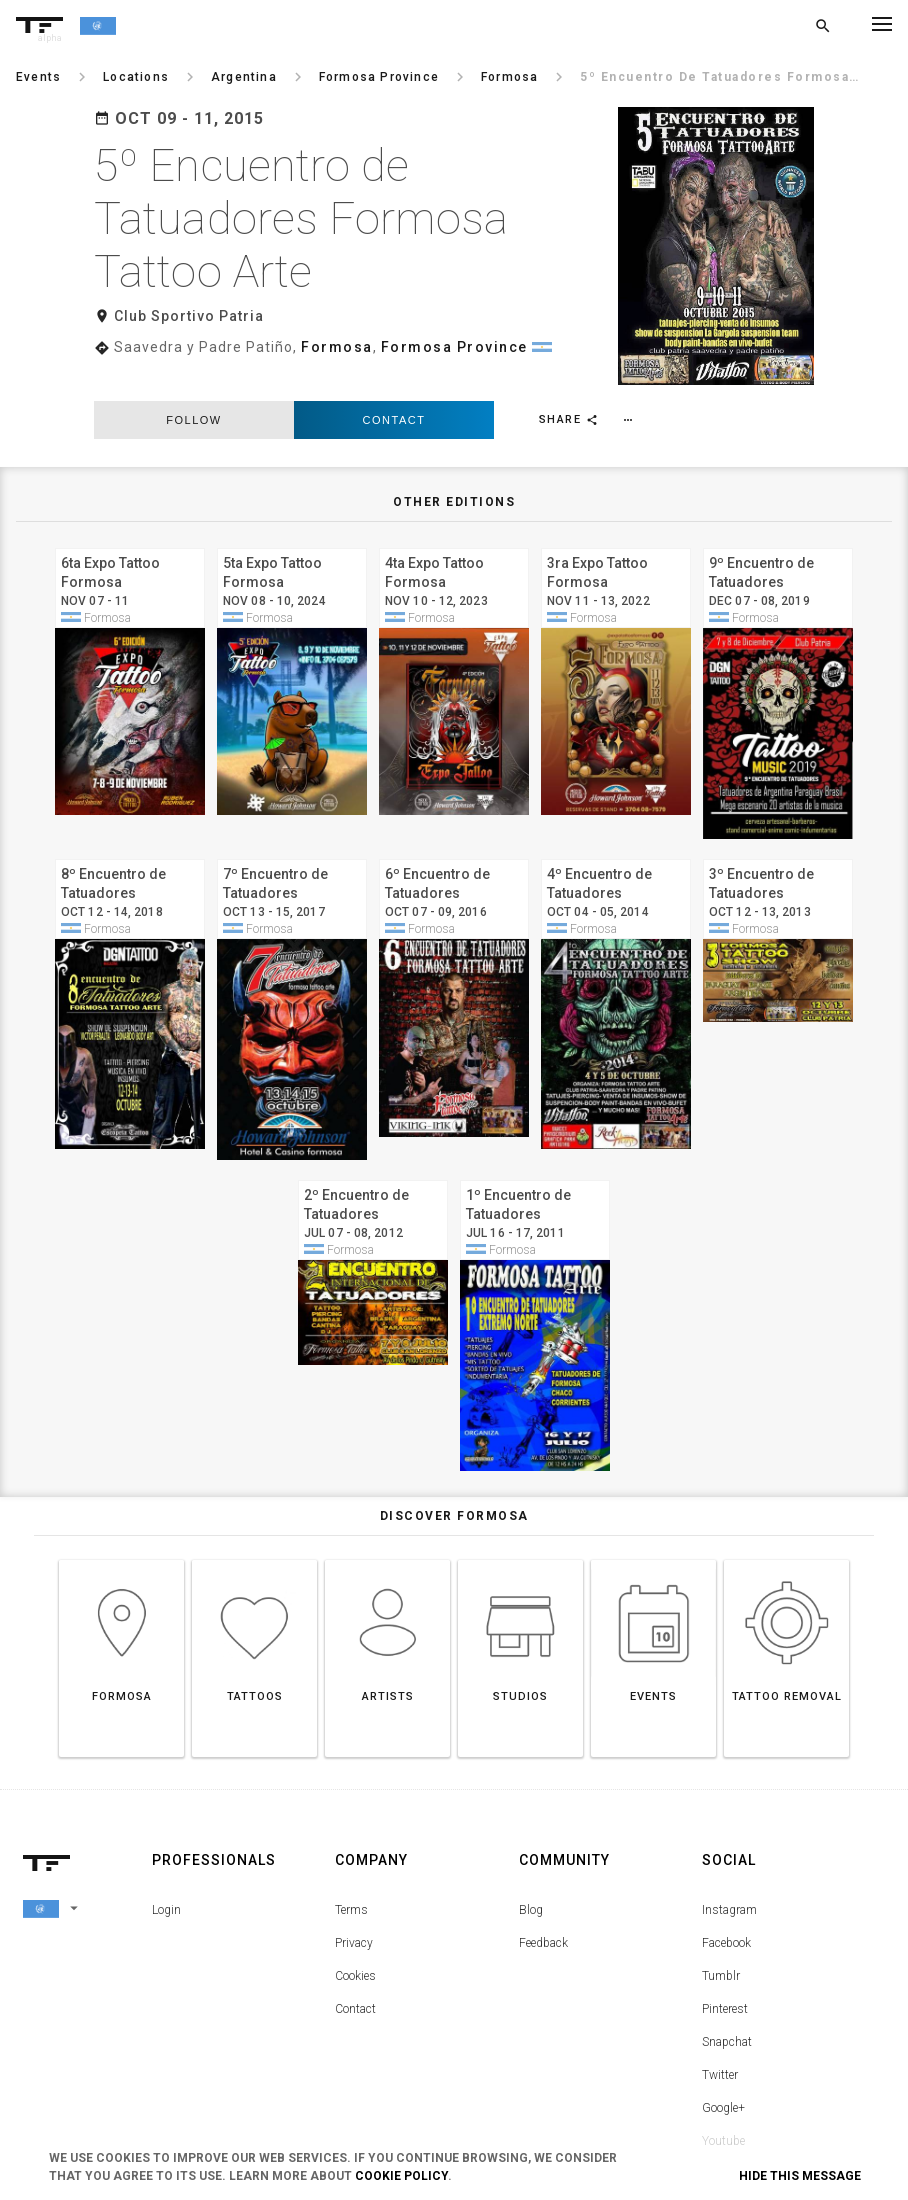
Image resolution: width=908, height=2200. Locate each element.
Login (166, 1825)
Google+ (723, 2023)
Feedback (543, 1858)
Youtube (723, 2056)
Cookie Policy (401, 2176)
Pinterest (725, 1924)
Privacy (354, 1858)
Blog (531, 1825)
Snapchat (727, 1957)
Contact (394, 334)
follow (193, 334)
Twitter (720, 1990)
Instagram (729, 1825)
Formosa (337, 294)
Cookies (355, 1891)
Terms (351, 1825)
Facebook (726, 1858)
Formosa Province (454, 294)
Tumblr (721, 1891)
